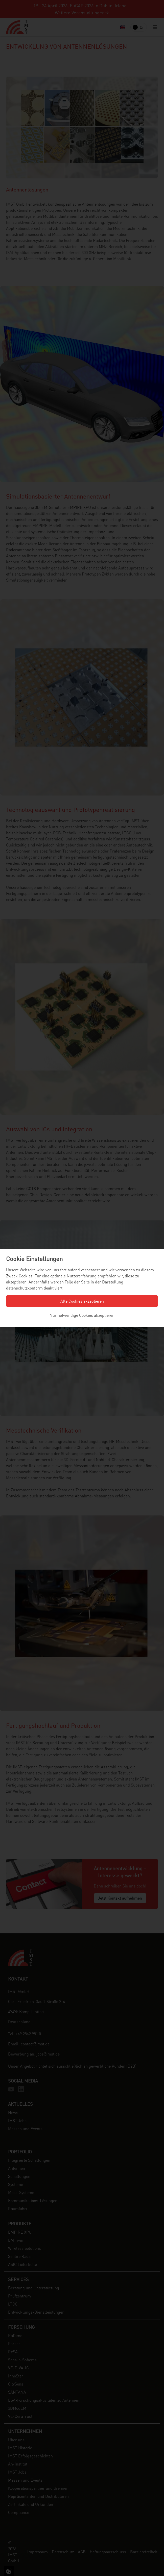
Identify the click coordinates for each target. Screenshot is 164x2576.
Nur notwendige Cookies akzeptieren (82, 1315)
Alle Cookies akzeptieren (82, 1301)
